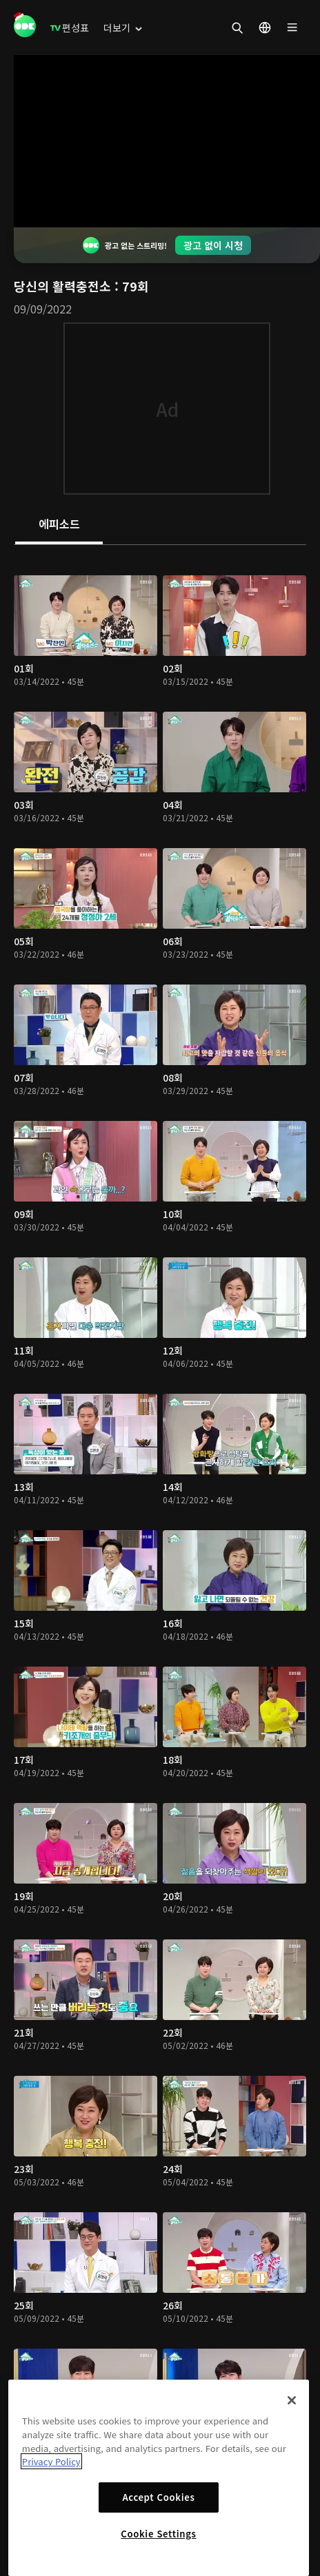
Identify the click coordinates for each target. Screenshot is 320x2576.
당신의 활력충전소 (64, 286)
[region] (158, 2478)
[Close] (292, 2400)
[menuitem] (69, 27)
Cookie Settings (158, 2533)
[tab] (59, 525)
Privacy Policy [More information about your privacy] (51, 2461)
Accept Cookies (158, 2497)
